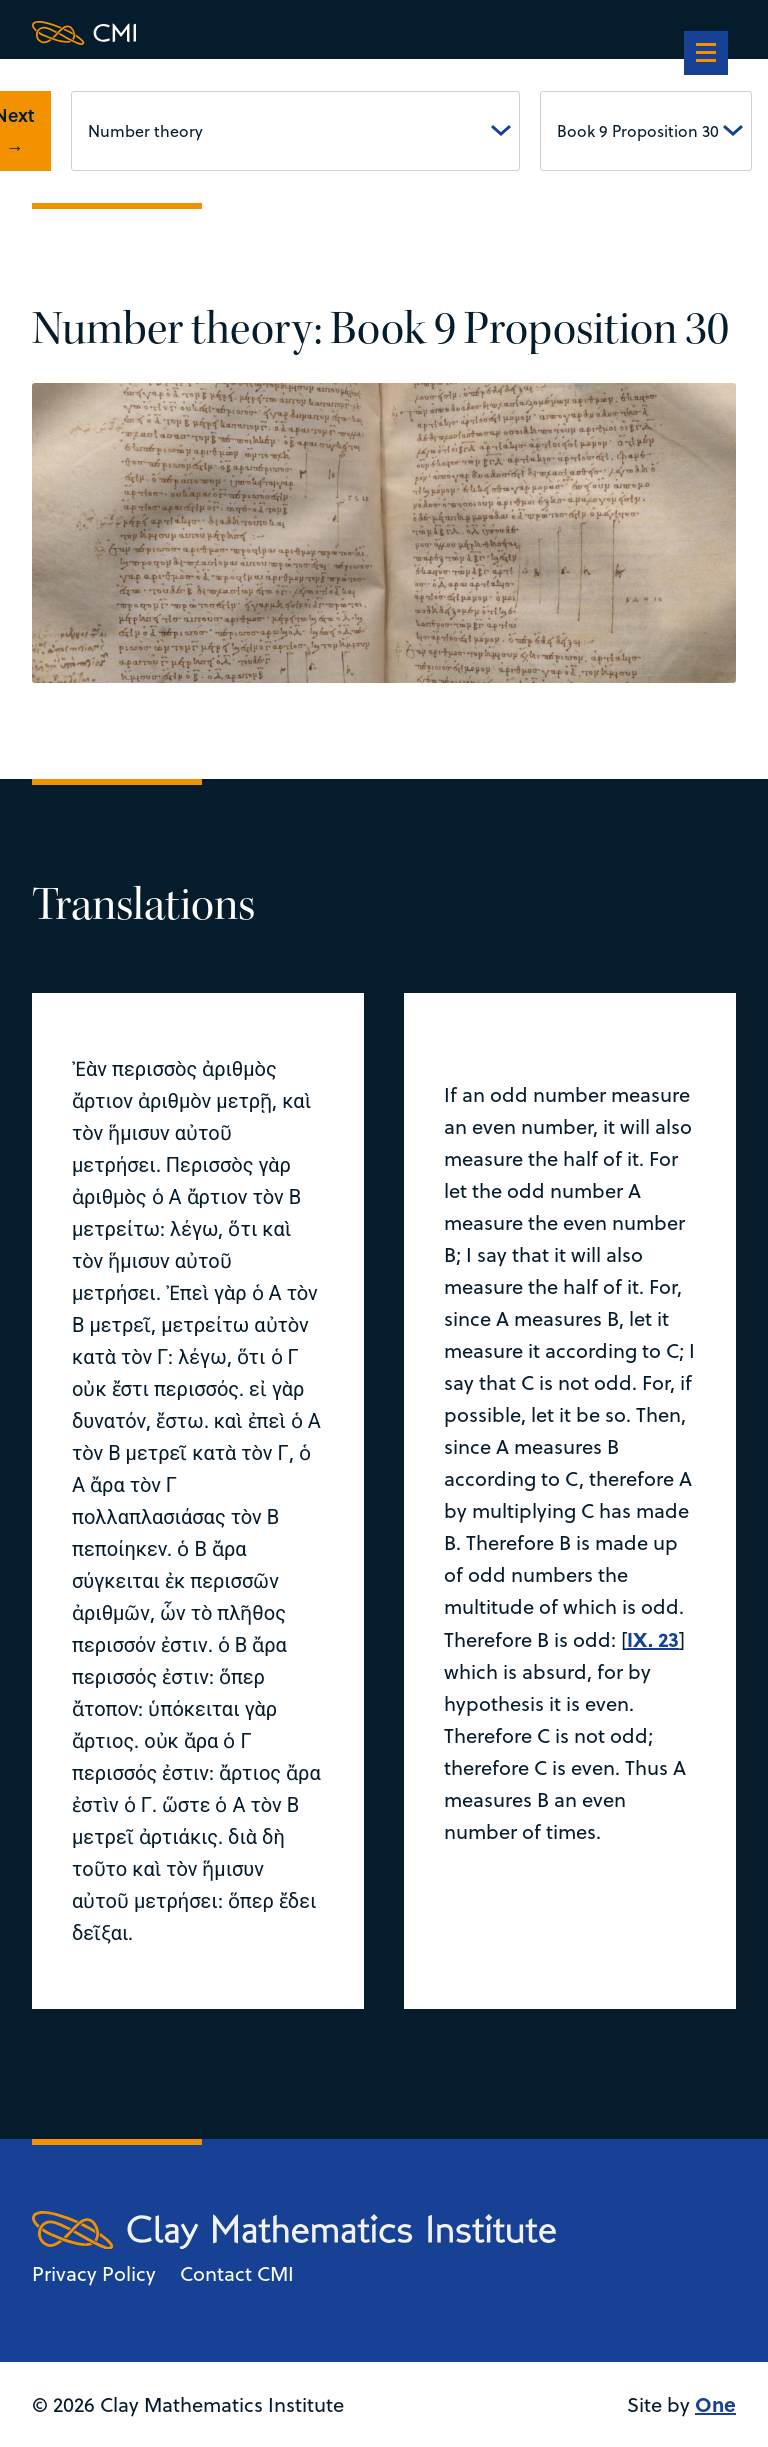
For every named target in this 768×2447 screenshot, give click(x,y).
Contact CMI (237, 2273)
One (715, 2403)
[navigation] (706, 55)
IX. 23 (653, 1638)
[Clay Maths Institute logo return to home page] (294, 33)
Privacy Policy (94, 2273)
